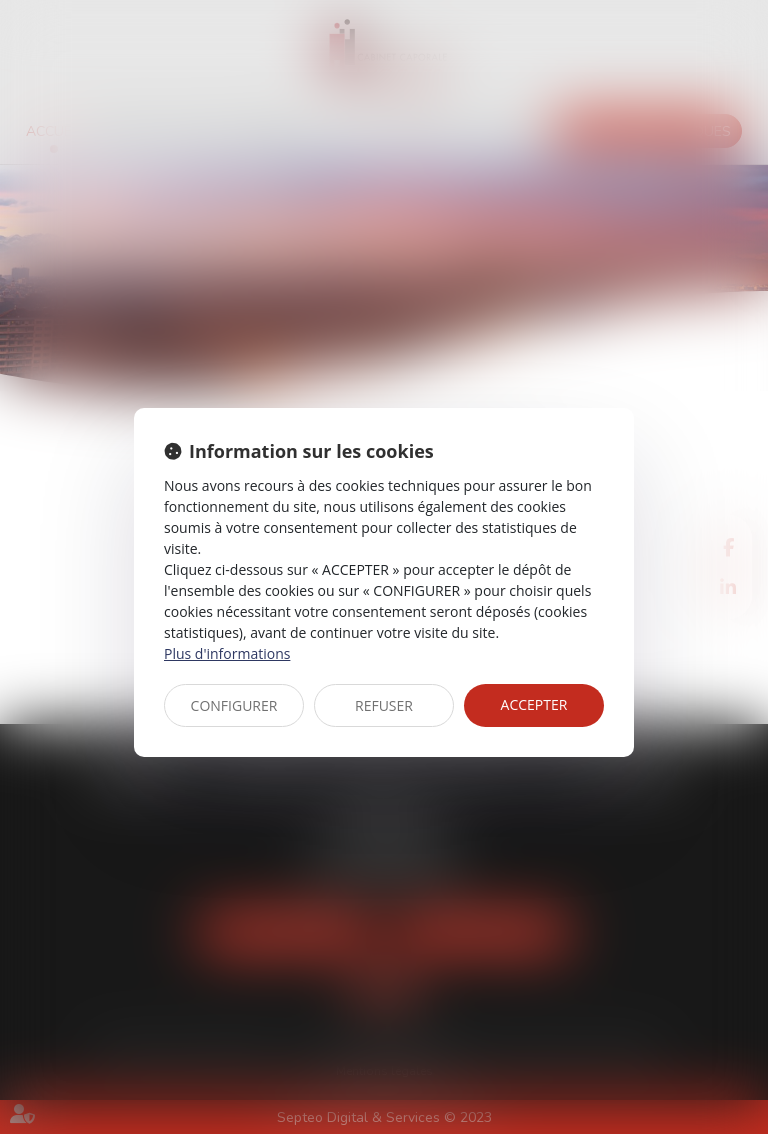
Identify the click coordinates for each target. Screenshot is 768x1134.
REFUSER (384, 705)
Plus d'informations (227, 653)
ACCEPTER (534, 704)
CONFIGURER (234, 705)
